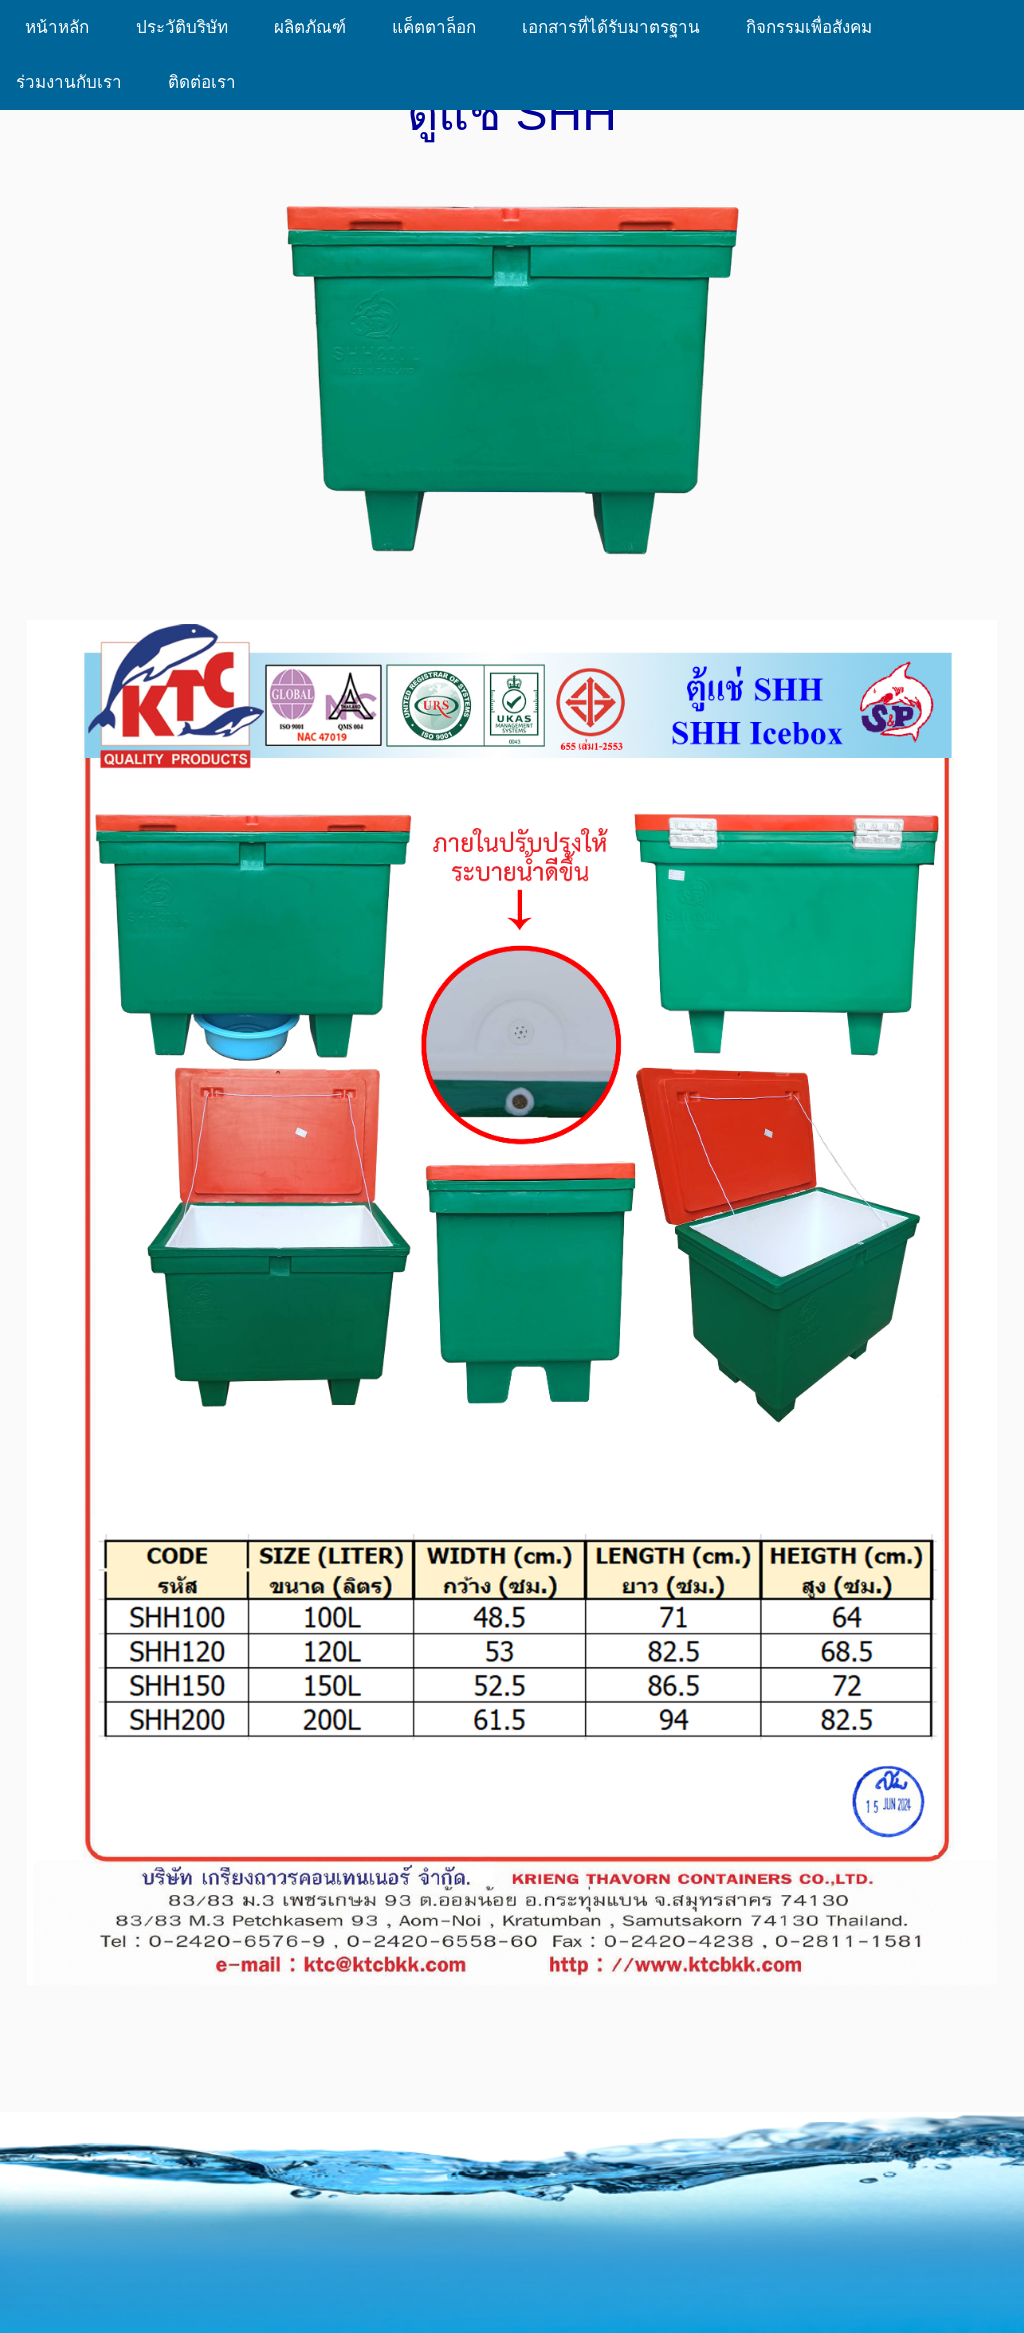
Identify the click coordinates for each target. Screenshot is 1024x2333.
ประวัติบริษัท (189, 27)
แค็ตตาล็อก (441, 27)
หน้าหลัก (60, 27)
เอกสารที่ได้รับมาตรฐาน (618, 27)
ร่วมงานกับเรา (76, 82)
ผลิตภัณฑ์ (317, 27)
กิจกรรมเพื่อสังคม (816, 27)
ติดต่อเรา (202, 82)
